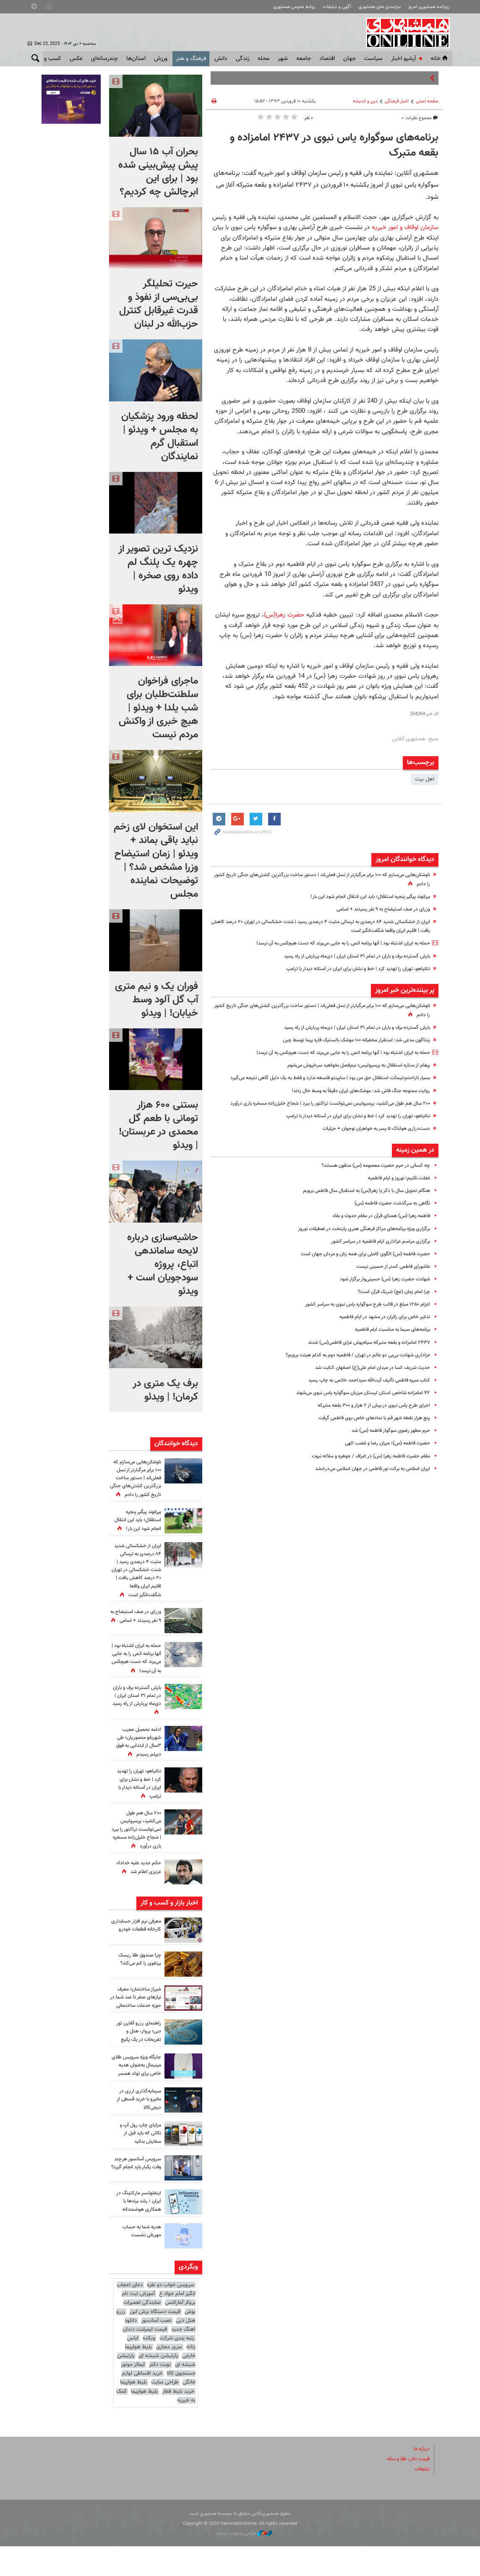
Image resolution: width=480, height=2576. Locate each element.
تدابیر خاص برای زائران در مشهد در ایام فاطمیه (380, 1335)
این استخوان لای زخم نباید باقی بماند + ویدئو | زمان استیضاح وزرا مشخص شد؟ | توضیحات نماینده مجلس (156, 860)
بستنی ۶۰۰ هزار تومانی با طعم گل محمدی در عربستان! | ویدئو (158, 1125)
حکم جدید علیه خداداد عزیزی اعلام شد (136, 1883)
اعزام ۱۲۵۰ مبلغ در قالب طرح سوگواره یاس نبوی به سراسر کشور (360, 1322)
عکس (76, 58)
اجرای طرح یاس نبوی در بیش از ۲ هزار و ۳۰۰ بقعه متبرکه (368, 1423)
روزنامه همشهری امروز (428, 6)
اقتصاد (327, 58)
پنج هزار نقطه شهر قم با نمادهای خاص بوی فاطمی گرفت (369, 1435)
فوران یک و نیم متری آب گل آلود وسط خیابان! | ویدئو (156, 999)
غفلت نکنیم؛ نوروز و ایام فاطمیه (395, 1196)
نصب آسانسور (156, 2350)
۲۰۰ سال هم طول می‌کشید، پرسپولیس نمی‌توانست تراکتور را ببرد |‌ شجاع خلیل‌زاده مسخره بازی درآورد (138, 1845)
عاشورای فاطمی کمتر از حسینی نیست (389, 1284)
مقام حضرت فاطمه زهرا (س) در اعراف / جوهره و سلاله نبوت (364, 1474)
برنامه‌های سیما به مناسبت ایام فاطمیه (388, 1347)
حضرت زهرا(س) (284, 615)
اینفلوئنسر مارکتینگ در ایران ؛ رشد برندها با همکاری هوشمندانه (137, 2231)
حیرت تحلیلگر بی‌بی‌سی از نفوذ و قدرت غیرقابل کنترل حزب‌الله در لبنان (158, 304)
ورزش (160, 58)
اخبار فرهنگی (397, 101)
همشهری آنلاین (406, 32)
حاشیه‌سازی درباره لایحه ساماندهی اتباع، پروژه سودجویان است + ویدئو (162, 1264)
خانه (439, 58)
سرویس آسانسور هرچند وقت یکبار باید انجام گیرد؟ (135, 2197)
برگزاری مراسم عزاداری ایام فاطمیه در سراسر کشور (376, 1259)
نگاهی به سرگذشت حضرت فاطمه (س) (387, 1221)
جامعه (303, 58)
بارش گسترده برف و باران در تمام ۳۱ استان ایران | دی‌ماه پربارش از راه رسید (349, 956)
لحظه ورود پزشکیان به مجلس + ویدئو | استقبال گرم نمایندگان (159, 437)
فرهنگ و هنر (191, 58)
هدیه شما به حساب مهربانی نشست (139, 2261)
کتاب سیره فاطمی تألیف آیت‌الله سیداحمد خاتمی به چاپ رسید (363, 1398)
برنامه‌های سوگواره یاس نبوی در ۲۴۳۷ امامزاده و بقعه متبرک (334, 145)
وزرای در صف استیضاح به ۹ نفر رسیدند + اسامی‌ (377, 909)
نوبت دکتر (160, 2395)
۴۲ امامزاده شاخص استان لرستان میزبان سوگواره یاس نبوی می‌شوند (355, 1410)
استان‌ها (136, 58)
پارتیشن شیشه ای (158, 2386)
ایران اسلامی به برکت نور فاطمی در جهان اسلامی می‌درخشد (366, 1486)
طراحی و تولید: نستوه (244, 2563)
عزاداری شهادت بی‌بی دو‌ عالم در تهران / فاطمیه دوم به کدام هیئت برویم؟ (350, 1373)
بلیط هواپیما (133, 2412)
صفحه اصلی (427, 101)
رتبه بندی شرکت (176, 2368)
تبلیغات (422, 2499)
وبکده (149, 2368)
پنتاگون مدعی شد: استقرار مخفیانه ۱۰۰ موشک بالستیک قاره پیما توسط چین (347, 1040)
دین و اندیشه (365, 101)
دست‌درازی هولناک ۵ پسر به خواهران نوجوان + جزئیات (370, 1146)
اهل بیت (424, 779)
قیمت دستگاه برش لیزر (154, 2341)
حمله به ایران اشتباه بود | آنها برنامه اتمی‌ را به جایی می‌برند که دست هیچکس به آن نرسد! (332, 943)
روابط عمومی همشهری (294, 6)
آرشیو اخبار (403, 58)
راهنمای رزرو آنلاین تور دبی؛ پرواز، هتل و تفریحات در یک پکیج (136, 2054)
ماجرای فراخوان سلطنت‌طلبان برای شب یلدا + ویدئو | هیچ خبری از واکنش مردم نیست (158, 708)
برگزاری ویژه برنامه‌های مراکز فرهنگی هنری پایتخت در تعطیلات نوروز (357, 1246)
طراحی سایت (164, 2412)
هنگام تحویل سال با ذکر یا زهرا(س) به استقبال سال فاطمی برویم (359, 1208)
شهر (283, 58)
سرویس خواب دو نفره (170, 2315)
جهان (349, 58)
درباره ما (421, 2479)
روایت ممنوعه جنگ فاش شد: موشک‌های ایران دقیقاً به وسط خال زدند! (352, 1099)
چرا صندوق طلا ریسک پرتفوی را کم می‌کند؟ (137, 1975)
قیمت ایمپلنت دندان (145, 2359)
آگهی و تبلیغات (337, 6)
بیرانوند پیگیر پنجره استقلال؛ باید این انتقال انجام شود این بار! (362, 896)
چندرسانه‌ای (104, 58)
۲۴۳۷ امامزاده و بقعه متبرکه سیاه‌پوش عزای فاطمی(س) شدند (361, 1360)
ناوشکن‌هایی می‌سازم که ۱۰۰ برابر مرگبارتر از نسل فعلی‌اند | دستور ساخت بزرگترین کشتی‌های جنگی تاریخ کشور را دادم (137, 1482)
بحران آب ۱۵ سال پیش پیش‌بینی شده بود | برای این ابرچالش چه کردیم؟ (158, 172)
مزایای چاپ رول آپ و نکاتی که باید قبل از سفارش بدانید (138, 2163)
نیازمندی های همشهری (379, 6)
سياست (373, 58)
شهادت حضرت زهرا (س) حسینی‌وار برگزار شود (380, 1297)
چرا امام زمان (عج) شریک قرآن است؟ (389, 1309)
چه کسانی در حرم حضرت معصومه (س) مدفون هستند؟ (369, 1183)
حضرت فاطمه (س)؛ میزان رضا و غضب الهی (382, 1461)
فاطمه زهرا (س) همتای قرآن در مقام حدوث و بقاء (376, 1234)
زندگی (242, 58)
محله (263, 58)
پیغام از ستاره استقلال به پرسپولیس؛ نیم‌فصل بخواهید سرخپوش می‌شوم (349, 1065)
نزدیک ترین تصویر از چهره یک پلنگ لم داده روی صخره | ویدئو (158, 569)
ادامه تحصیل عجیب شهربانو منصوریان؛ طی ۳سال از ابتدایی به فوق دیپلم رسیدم (135, 1758)
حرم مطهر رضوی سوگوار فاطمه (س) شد (386, 1448)
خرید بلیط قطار (178, 2421)
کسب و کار (48, 58)
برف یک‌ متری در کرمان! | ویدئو (165, 1390)
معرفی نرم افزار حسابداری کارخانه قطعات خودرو (142, 1945)
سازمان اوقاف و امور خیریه (404, 227)
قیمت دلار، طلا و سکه (405, 2489)
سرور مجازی (169, 2377)
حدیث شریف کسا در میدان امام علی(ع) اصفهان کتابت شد (366, 1385)
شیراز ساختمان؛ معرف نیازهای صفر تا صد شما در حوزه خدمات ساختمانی (136, 2017)
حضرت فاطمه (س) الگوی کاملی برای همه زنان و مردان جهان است (358, 1271)
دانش (220, 58)
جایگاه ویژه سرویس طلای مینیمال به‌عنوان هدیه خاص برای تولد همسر (137, 2092)
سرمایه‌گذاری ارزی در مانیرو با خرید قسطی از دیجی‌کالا (136, 2129)
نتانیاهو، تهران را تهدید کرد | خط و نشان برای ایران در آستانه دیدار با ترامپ (350, 969)
